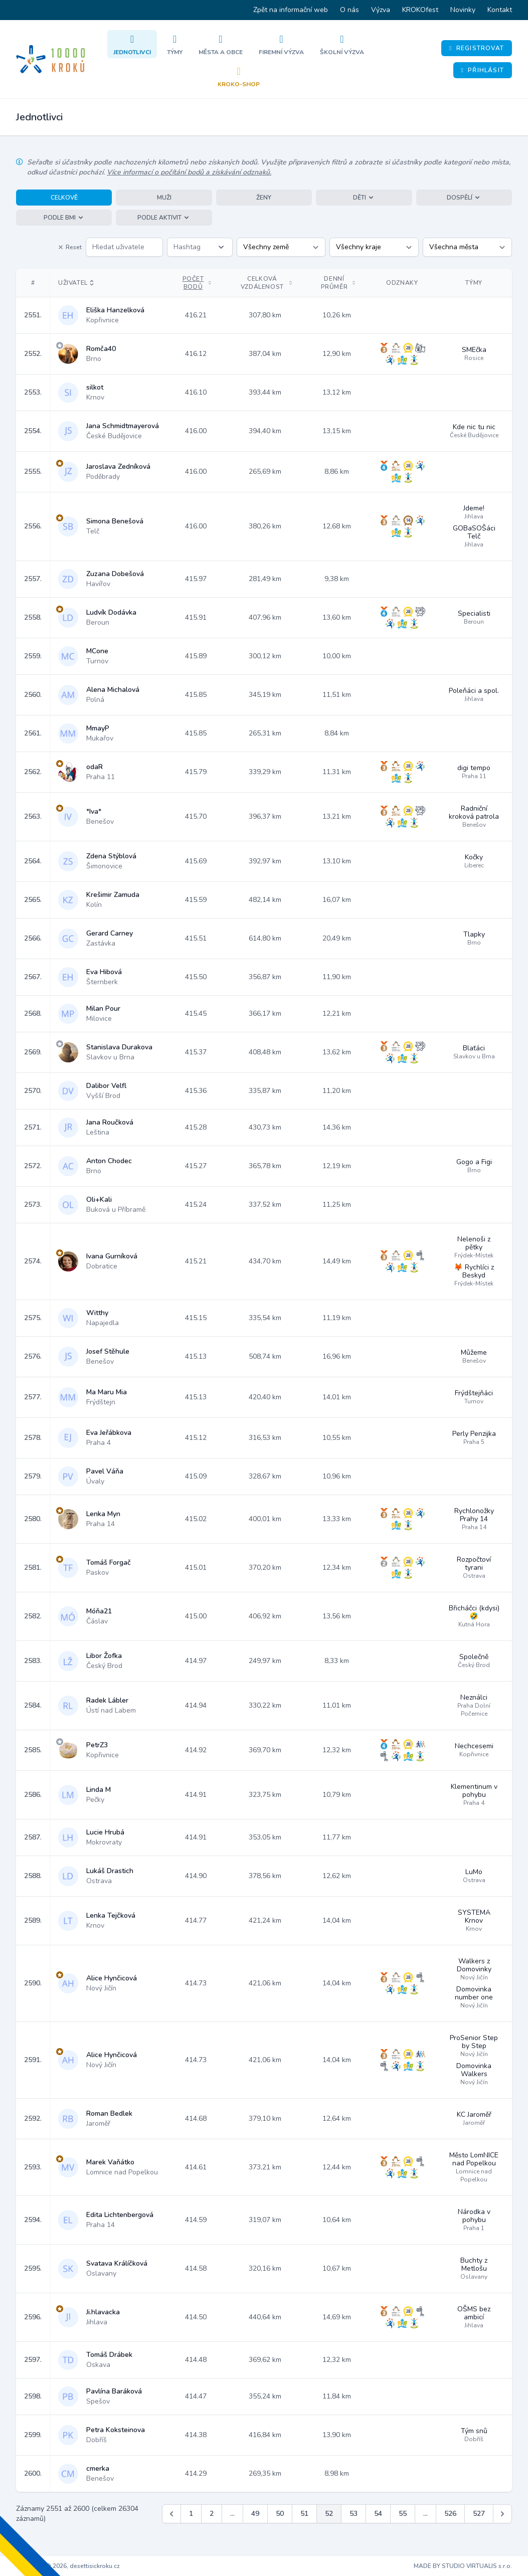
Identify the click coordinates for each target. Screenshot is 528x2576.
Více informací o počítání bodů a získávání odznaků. (189, 172)
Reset (70, 247)
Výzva (380, 10)
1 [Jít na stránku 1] (191, 2513)
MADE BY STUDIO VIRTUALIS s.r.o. (463, 2566)
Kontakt (499, 10)
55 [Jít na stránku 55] (403, 2513)
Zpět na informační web (290, 10)
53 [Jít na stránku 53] (353, 2513)
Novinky (462, 10)
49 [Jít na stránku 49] (255, 2513)
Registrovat (476, 48)
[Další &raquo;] (502, 2513)
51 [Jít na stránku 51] (304, 2513)
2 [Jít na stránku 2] (212, 2513)
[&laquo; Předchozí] (171, 2513)
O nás (349, 10)
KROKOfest (420, 10)
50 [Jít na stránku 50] (280, 2513)
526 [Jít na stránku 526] (450, 2513)
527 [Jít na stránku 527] (479, 2513)
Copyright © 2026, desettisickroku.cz (68, 2566)
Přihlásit (482, 70)
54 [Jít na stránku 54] (378, 2513)
